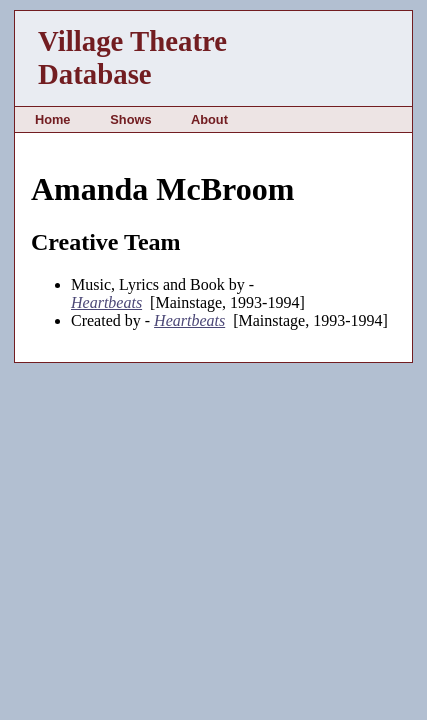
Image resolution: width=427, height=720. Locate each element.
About (209, 119)
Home (53, 119)
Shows (130, 119)
